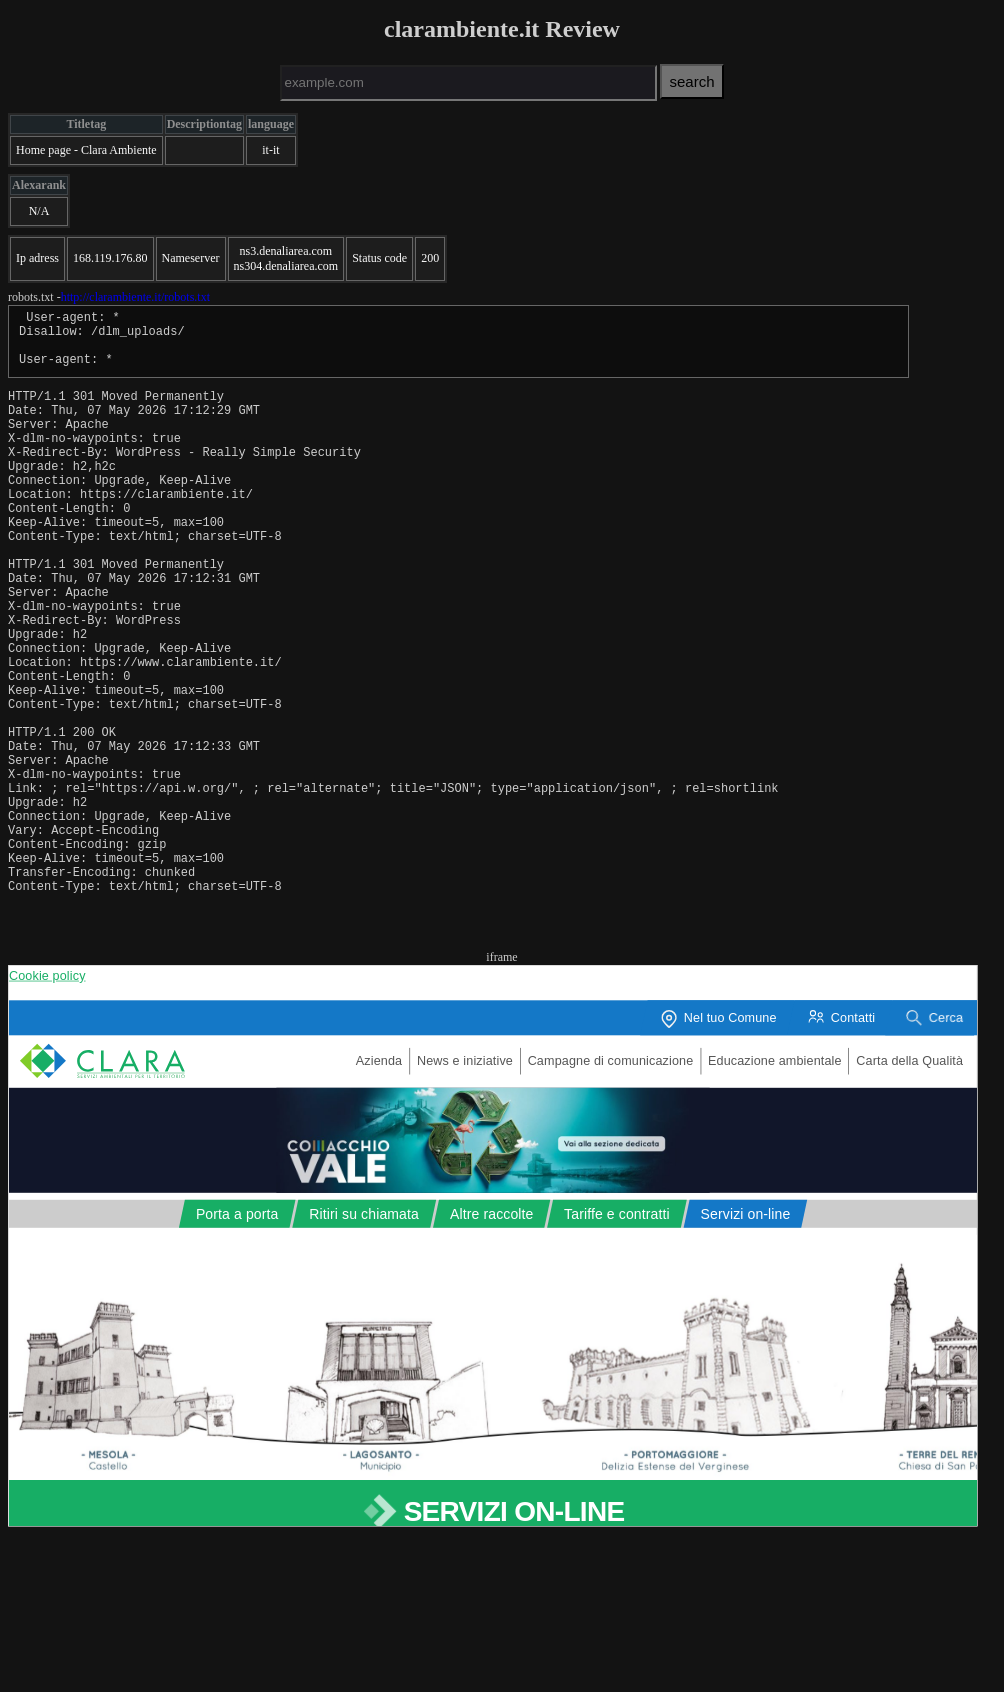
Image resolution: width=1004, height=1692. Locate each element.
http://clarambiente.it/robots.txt (135, 297)
